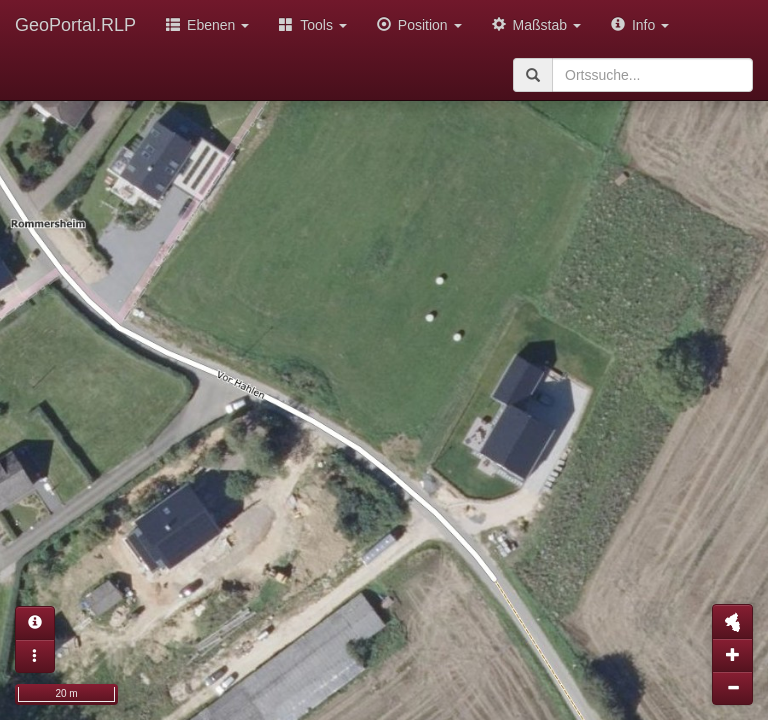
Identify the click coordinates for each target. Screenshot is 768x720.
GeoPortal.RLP (75, 25)
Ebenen (207, 25)
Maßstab (536, 25)
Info (640, 25)
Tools (313, 25)
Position (419, 25)
